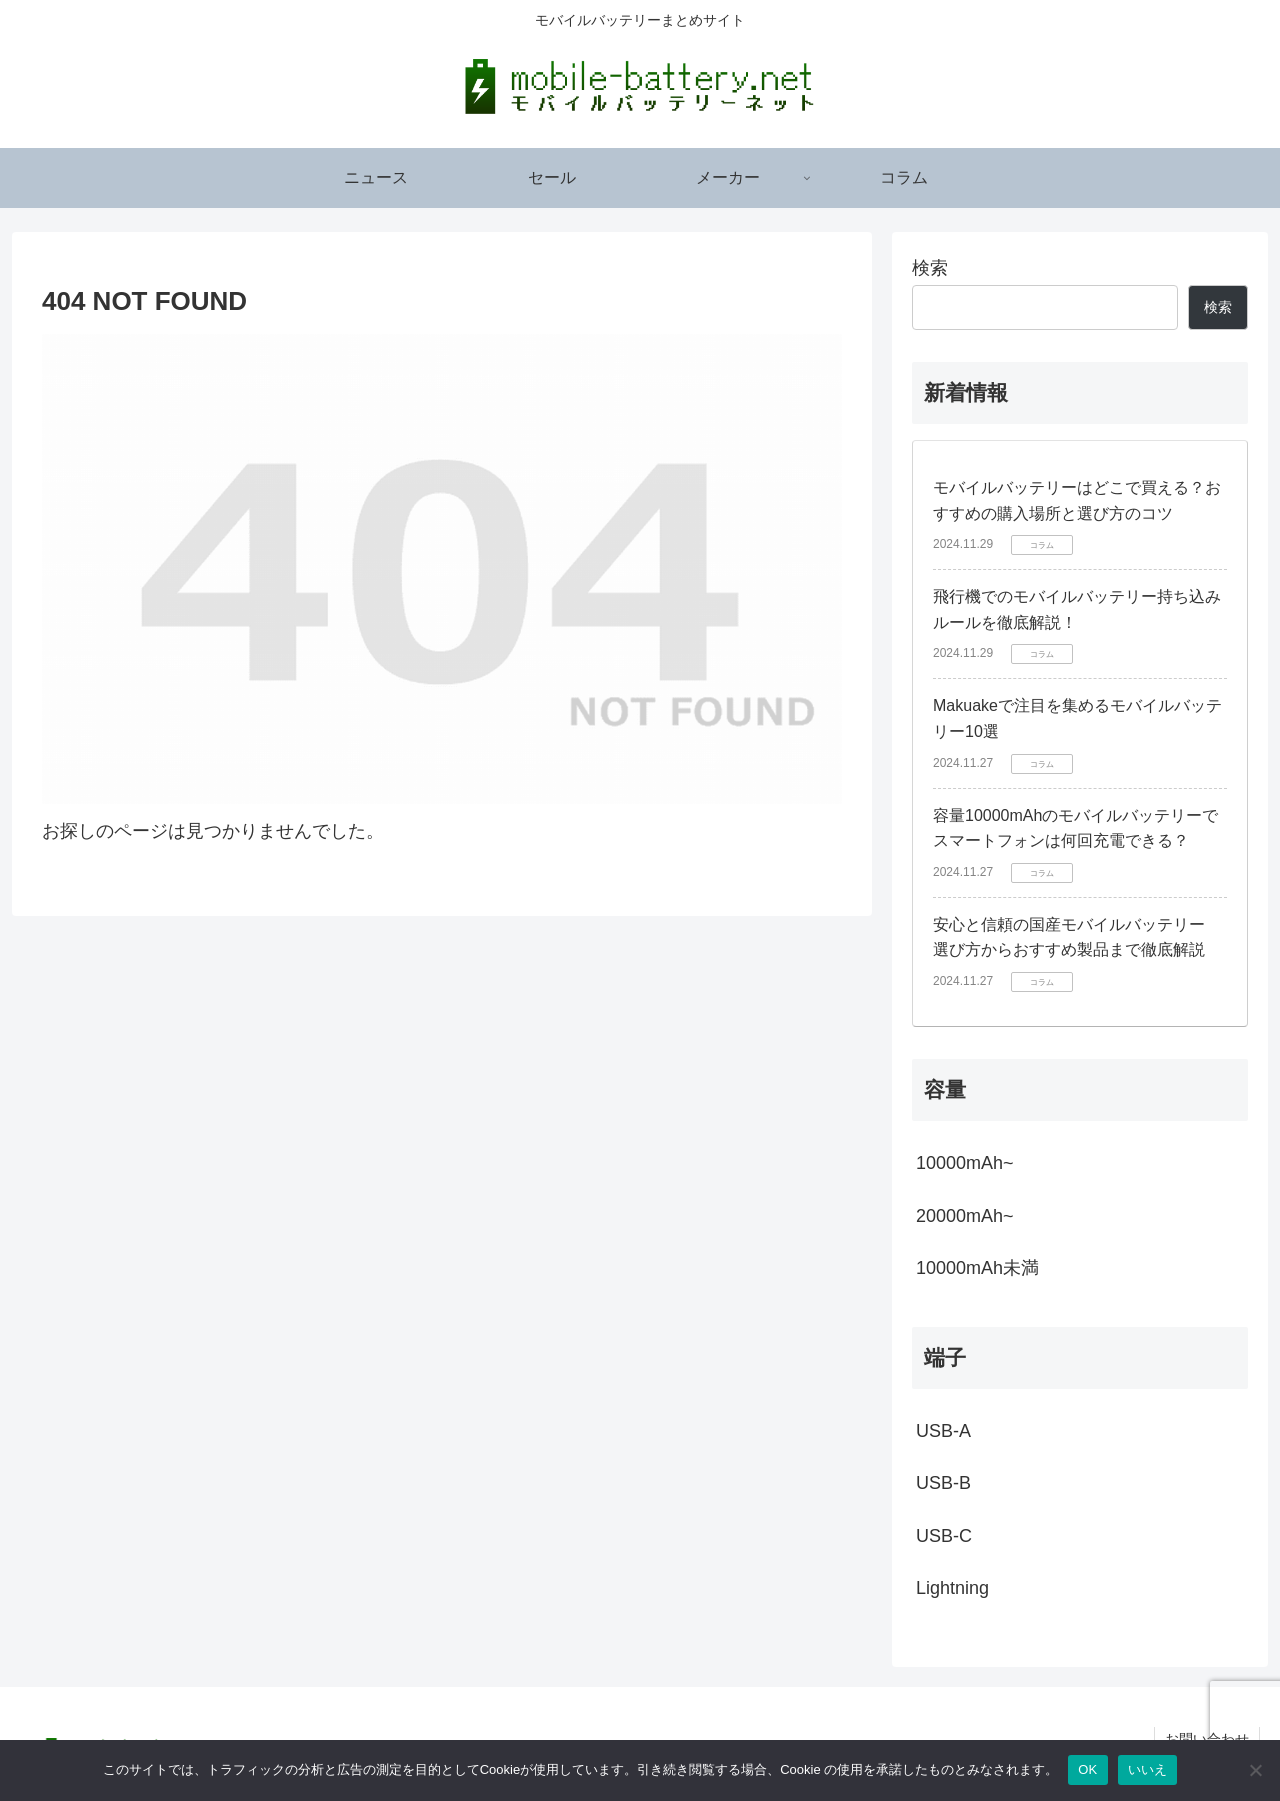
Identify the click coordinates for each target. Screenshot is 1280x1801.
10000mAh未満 (977, 1268)
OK (1087, 1769)
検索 (930, 268)
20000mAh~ (965, 1216)
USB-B (943, 1483)
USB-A (943, 1431)
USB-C (944, 1536)
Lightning (952, 1588)
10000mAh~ (965, 1163)
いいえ (1148, 1769)
